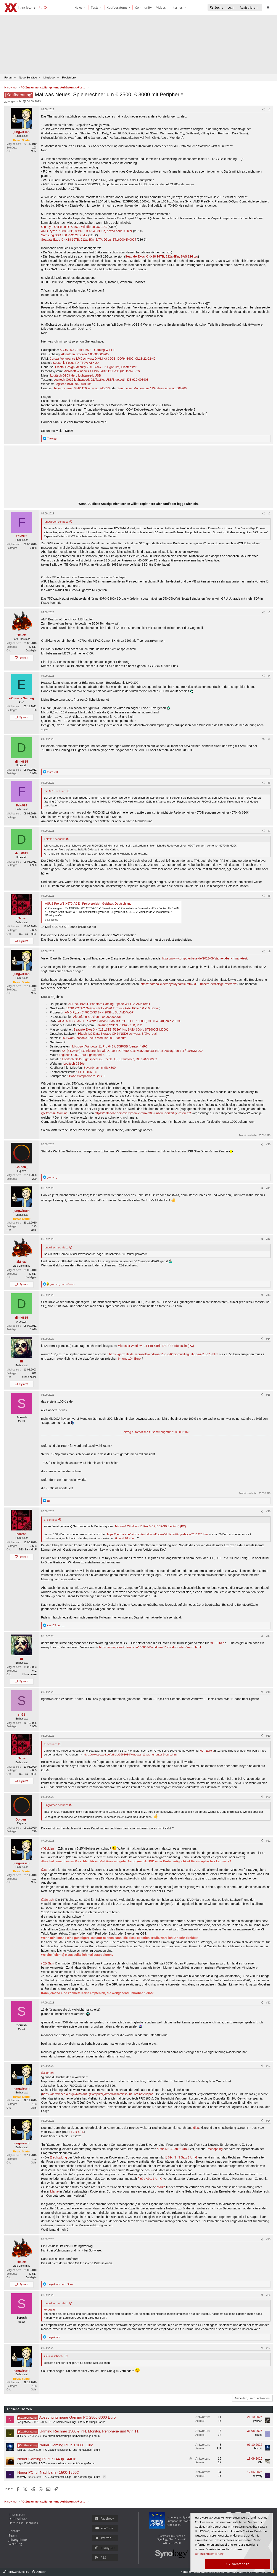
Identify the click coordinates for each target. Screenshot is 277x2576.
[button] (86, 7)
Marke (161, 2187)
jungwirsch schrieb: (56, 521)
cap (19, 2463)
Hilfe (249, 2572)
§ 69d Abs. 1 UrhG (150, 2178)
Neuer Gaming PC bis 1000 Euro (66, 2445)
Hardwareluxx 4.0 (16, 2572)
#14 (268, 1338)
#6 (269, 782)
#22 (268, 2002)
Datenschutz (18, 2519)
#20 (268, 1796)
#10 (268, 1144)
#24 (268, 2120)
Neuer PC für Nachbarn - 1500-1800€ (48, 2472)
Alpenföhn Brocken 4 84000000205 (85, 354)
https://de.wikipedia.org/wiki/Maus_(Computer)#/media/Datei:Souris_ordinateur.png (97, 2094)
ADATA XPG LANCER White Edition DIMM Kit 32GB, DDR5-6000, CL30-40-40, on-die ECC (119, 1021)
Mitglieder (49, 77)
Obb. (34, 151)
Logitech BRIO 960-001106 (73, 384)
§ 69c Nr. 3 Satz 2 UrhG (173, 2149)
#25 (268, 2239)
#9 (269, 951)
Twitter (103, 2538)
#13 (268, 1295)
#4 (269, 675)
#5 (269, 739)
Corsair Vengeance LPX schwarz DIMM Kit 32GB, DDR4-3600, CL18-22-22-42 (102, 358)
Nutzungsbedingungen (209, 2572)
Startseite (261, 2572)
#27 (268, 2347)
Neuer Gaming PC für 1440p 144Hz (46, 2459)
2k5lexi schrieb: (53, 2356)
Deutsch (39, 2572)
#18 (268, 1691)
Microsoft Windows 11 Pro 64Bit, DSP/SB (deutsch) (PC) (101, 371)
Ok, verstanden (238, 2564)
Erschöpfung (214, 2149)
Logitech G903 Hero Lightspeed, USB (75, 375)
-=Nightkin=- (24, 2422)
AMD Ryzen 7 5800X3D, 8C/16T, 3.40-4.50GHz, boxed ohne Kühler (86, 231)
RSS (100, 2557)
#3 (269, 612)
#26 (268, 2295)
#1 (269, 109)
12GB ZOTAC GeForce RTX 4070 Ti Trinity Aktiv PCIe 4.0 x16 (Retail (112, 1008)
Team (13, 2535)
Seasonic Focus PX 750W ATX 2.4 (76, 362)
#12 (268, 1239)
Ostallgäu (31, 650)
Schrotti (21, 2449)
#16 (268, 1511)
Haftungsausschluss (23, 2523)
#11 (268, 1188)
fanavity (21, 2476)
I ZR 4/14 (77, 2132)
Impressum (17, 2514)
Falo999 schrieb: (54, 839)
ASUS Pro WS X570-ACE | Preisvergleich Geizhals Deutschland (88, 903)
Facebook (104, 2518)
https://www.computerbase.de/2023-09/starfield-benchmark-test (204, 958)
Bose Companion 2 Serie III (87, 1076)
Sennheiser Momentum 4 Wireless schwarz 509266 (152, 388)
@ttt (44, 1869)
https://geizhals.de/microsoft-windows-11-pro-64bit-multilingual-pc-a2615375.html (163, 1354)
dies (196, 2127)
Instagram (105, 2548)
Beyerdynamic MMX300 (100, 1067)
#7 (269, 830)
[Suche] (216, 8)
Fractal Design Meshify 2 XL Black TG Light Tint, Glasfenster (96, 367)
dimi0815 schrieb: (55, 791)
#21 (268, 1840)
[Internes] (176, 7)
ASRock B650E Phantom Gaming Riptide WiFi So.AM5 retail (109, 1004)
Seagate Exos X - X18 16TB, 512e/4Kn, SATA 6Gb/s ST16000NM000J (88, 239)
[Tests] (94, 7)
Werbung (15, 2544)
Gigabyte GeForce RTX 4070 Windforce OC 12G (74, 226)
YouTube (104, 2528)
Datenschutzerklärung (209, 2554)
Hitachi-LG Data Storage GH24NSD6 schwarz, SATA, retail (117, 1033)
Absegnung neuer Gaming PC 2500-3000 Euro (77, 2417)
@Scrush (47, 1899)
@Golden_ (48, 1848)
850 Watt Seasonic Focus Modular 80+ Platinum (93, 1038)
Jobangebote (18, 2540)
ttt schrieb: (50, 1519)
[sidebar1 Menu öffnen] (268, 7)
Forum (8, 77)
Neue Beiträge (28, 77)
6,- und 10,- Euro (129, 1358)
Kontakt (14, 2531)
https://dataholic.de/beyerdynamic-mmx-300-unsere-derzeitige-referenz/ (188, 984)
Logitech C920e (74, 1063)
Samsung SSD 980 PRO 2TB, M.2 (64, 235)
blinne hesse (29, 1377)
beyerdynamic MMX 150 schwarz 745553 (82, 388)
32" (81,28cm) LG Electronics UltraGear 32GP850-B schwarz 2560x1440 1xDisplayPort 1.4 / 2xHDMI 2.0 (132, 1050)
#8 (269, 895)
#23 (268, 2065)
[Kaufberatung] (116, 7)
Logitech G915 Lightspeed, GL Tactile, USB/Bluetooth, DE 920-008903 (101, 379)
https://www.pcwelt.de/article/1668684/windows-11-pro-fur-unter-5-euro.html (150, 1647)
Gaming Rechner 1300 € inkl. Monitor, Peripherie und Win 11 (88, 2431)
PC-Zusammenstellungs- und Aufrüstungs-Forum (77, 2422)
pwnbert (257, 2421)
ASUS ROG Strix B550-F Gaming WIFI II (87, 350)
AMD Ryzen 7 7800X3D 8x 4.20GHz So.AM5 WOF (99, 1012)
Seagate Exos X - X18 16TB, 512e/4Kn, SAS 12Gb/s (161, 256)
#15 (268, 1394)
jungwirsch (14, 101)
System (23, 657)
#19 (268, 1735)
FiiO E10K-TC (87, 1072)
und (62, 1284)
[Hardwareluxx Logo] (26, 7)
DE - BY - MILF (28, 933)
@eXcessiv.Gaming (54, 1113)
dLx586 (21, 2435)
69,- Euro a (216, 1643)
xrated (258, 2434)
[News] (77, 7)
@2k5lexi (47, 1963)
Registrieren (69, 77)
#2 (269, 513)
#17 (268, 1636)
